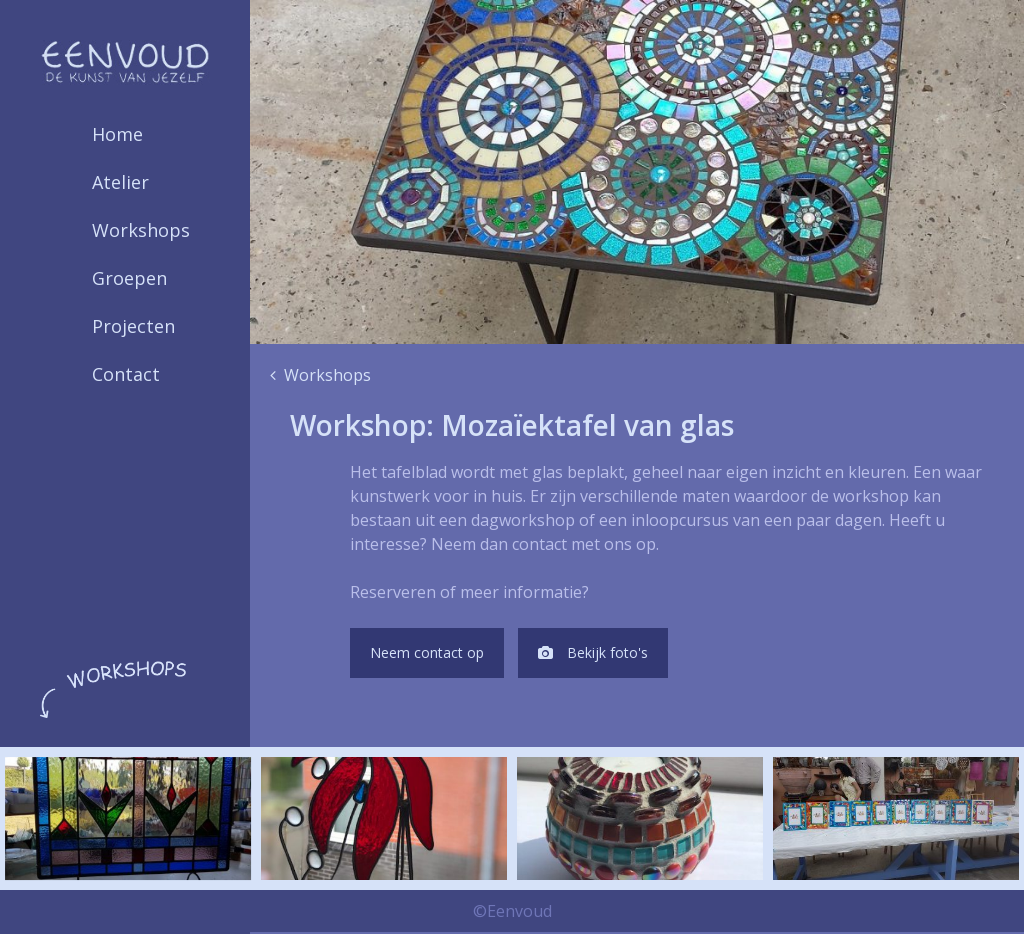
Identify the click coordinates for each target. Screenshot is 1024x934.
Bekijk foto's (614, 654)
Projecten (133, 326)
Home (117, 134)
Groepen (129, 278)
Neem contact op (434, 654)
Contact (126, 374)
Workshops (141, 230)
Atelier (120, 182)
